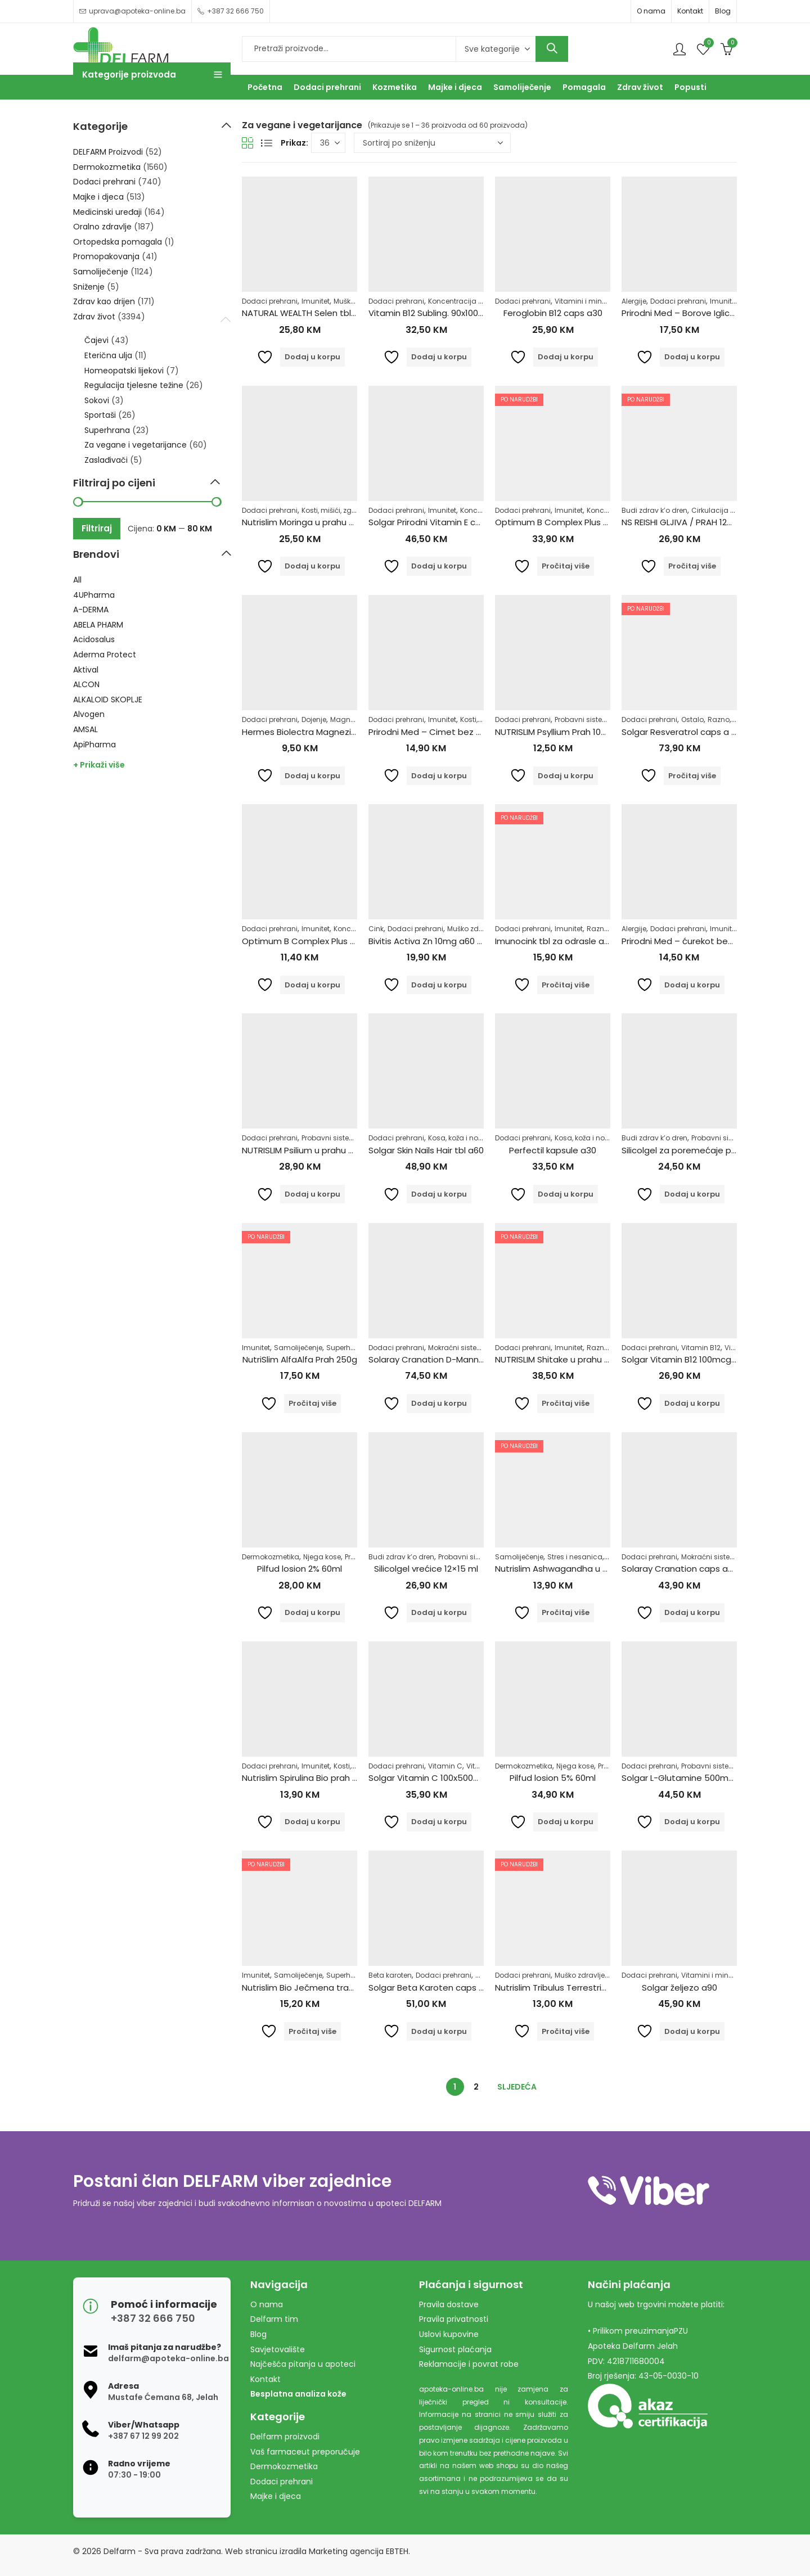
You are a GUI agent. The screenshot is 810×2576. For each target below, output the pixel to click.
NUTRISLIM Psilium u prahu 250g (305, 1150)
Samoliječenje (298, 1347)
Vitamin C (445, 1766)
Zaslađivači (106, 460)
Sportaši (100, 415)
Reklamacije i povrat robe (469, 2364)
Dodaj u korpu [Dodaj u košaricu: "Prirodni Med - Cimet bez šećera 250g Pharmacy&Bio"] (439, 775)
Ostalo (692, 719)
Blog (723, 11)
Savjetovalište (277, 2349)
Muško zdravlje (472, 928)
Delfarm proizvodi (285, 2436)
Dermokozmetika (270, 1557)
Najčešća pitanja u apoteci (303, 2364)
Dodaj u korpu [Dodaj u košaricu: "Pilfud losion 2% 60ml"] (312, 1612)
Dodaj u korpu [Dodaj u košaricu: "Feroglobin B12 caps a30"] (565, 356)
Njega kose (322, 1557)
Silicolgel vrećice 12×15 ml (426, 1569)
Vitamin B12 (701, 1347)
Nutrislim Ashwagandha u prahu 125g (571, 1569)
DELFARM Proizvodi (108, 151)
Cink (376, 928)
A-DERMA (91, 609)
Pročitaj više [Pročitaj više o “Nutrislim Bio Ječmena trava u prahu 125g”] (312, 2031)
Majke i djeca (98, 196)
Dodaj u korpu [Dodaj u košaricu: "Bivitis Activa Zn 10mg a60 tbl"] (439, 985)
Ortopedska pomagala (117, 241)
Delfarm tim (274, 2319)
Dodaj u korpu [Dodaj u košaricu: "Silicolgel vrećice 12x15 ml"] (439, 1612)
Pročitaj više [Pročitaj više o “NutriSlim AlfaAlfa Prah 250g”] (312, 1403)
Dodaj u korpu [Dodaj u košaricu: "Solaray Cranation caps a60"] (692, 1612)
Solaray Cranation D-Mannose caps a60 (452, 1359)
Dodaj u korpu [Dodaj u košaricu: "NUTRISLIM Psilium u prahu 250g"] (312, 1194)
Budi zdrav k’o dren (654, 510)
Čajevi (96, 340)
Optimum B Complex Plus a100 (558, 522)
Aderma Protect (104, 654)
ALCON (86, 684)
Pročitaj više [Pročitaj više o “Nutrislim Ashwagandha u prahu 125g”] (566, 1612)
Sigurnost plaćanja (455, 2349)
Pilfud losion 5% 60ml (553, 1778)
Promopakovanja (106, 256)
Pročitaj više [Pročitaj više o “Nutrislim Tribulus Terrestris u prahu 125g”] (566, 2031)
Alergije (634, 301)
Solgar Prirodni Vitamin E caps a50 (439, 522)
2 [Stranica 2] (476, 2086)
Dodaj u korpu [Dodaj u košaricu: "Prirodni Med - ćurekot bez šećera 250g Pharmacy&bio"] (692, 985)
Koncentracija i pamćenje (472, 301)
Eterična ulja (108, 355)
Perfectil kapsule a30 (552, 1150)
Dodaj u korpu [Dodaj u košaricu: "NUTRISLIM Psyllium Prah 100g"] (565, 775)
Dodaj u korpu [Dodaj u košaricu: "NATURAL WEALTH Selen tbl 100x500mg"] (312, 356)
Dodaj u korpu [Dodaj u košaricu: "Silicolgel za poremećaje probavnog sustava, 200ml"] (692, 1194)
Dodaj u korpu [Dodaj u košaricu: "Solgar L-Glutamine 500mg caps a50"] (692, 1821)
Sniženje (89, 286)
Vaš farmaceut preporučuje (305, 2451)
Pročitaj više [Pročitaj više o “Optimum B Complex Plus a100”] (566, 566)
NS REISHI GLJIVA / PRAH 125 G (681, 522)
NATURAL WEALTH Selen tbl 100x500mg (321, 313)
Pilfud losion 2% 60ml (299, 1569)
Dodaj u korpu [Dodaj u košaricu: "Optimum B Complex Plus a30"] (312, 985)
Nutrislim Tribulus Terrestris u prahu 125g (577, 1987)
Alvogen (89, 714)
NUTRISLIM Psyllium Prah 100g (553, 732)
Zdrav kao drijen (104, 301)
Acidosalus (94, 639)
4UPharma (94, 595)
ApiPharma (94, 744)
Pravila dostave (449, 2304)
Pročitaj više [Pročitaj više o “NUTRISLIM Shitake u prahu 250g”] (566, 1403)
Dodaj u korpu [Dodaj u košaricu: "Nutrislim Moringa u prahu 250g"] (312, 566)
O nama (651, 11)
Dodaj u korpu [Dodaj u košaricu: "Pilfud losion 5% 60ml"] (565, 1821)
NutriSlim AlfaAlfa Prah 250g (299, 1359)
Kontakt (690, 11)
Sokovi (96, 400)
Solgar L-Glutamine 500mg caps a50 (699, 1778)
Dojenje (314, 719)
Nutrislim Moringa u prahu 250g (306, 522)
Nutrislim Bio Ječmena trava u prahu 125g (327, 1987)
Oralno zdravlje (102, 226)
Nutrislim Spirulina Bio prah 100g (306, 1778)
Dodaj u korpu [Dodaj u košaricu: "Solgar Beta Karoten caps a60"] (439, 2031)
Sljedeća (517, 2086)
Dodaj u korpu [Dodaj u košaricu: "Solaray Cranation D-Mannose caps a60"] (439, 1403)
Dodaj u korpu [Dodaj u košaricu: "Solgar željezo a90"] (692, 2031)
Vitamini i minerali (585, 301)
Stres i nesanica (574, 1557)
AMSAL (85, 729)
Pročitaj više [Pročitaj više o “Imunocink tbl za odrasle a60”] (566, 985)
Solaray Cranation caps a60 (680, 1569)
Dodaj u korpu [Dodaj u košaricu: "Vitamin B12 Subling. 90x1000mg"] (439, 356)
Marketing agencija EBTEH (358, 2551)
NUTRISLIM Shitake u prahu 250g (560, 1359)
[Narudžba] (432, 143)
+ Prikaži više (99, 764)
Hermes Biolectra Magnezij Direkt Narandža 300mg (347, 732)
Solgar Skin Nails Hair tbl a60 (426, 1150)
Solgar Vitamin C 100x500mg (427, 1778)
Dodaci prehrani (270, 301)
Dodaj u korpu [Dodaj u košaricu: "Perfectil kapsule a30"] (565, 1194)
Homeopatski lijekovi (124, 370)
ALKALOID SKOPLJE (107, 699)
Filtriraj (97, 528)
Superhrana (346, 1347)
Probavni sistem (582, 719)
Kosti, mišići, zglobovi (337, 510)
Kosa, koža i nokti (456, 1138)
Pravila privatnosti (453, 2319)
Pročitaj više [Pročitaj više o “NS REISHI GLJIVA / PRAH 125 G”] (692, 566)
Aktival (85, 669)
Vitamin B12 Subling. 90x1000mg (432, 313)
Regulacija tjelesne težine (133, 385)
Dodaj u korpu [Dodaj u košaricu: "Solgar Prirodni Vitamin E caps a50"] (439, 566)
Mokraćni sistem (456, 1347)
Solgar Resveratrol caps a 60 (681, 732)
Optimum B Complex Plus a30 (304, 941)
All (77, 579)
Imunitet (316, 301)
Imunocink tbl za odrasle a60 (554, 941)
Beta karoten (390, 1975)
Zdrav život (94, 316)
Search (552, 49)
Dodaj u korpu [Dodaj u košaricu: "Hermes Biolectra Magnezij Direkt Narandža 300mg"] (312, 775)
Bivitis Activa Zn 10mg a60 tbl (428, 941)
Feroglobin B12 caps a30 (552, 313)
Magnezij (345, 719)
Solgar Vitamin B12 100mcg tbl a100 (694, 1359)
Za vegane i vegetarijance (135, 444)
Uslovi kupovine (449, 2334)
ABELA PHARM (98, 624)
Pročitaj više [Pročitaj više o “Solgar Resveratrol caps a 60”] (692, 775)
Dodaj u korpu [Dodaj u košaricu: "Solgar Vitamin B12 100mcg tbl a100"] (692, 1403)
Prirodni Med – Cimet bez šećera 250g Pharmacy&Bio (479, 732)
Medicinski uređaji (107, 212)
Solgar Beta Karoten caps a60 (431, 1987)
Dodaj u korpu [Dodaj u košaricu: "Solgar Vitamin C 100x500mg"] (439, 1821)
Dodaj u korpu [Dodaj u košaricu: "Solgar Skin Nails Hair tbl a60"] (439, 1194)
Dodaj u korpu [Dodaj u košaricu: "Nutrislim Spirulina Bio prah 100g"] (312, 1821)
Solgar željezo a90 (679, 1987)
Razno (719, 719)
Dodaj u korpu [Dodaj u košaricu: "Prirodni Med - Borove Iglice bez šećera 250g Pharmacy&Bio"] (692, 356)
